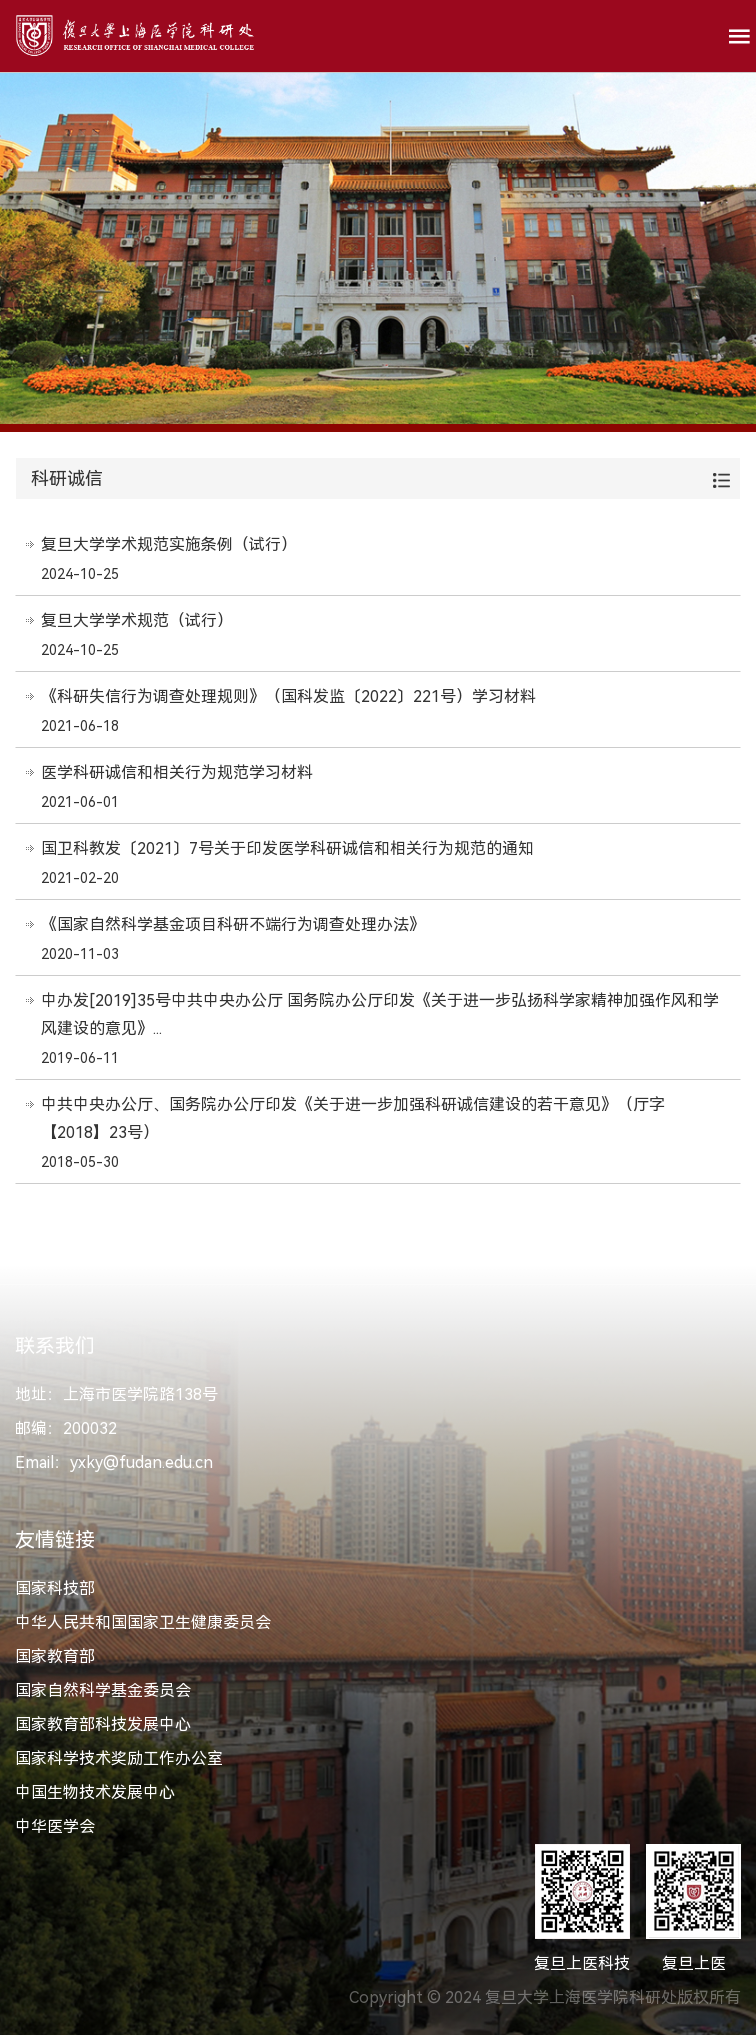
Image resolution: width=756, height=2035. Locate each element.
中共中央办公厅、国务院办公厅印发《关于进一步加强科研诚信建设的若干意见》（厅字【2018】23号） (353, 1118)
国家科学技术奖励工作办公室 (119, 1758)
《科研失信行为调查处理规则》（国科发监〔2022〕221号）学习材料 (288, 696)
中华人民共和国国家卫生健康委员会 (143, 1622)
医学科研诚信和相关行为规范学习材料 (177, 772)
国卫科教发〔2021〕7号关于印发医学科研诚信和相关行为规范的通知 (287, 848)
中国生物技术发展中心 (95, 1792)
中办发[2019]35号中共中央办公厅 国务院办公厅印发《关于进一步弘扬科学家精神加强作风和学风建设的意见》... (380, 1014)
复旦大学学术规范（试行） (137, 620)
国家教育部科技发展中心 (103, 1724)
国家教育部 (55, 1656)
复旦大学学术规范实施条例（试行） (169, 544)
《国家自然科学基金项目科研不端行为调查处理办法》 (233, 924)
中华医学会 (55, 1826)
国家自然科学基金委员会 (103, 1690)
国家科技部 (55, 1588)
